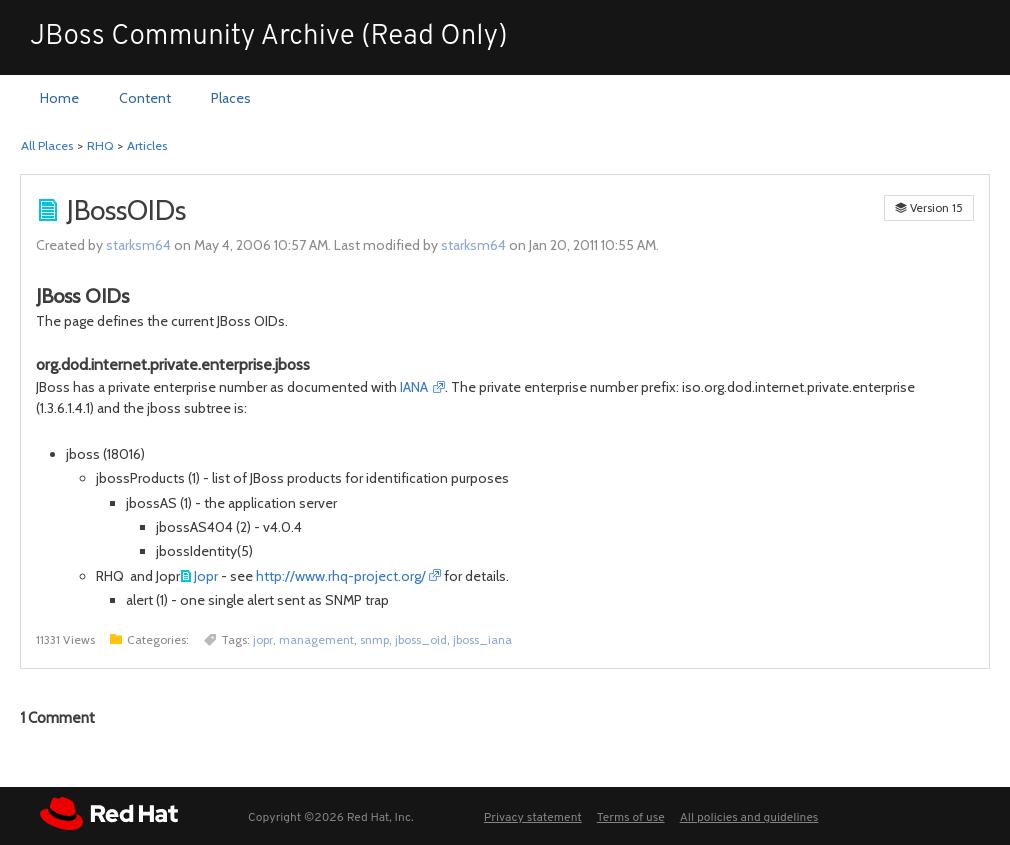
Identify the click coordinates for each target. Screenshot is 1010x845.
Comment (57, 718)
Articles (147, 145)
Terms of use (631, 818)
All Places (47, 145)
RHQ (100, 145)
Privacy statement (533, 818)
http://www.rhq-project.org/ (341, 576)
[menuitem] (59, 99)
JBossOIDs (126, 210)
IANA (415, 387)
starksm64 (138, 245)
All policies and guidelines (749, 818)
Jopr (206, 576)
